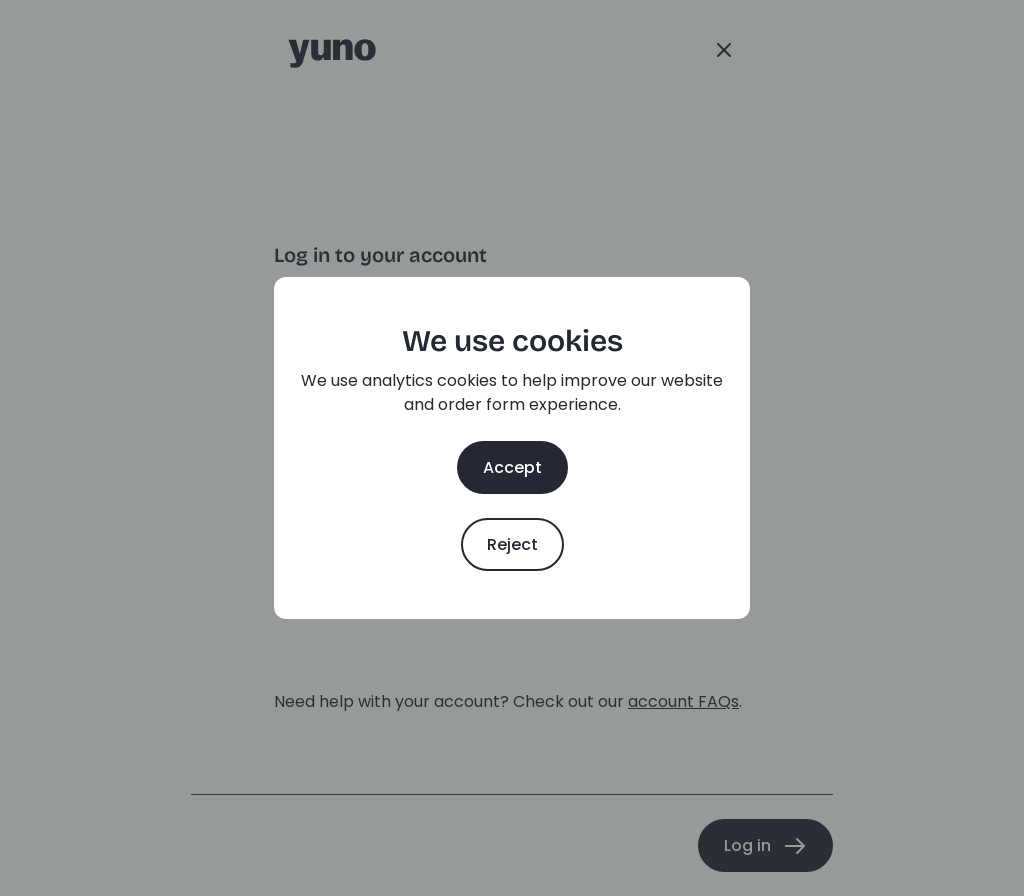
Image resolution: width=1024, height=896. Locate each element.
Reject (512, 544)
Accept (512, 467)
